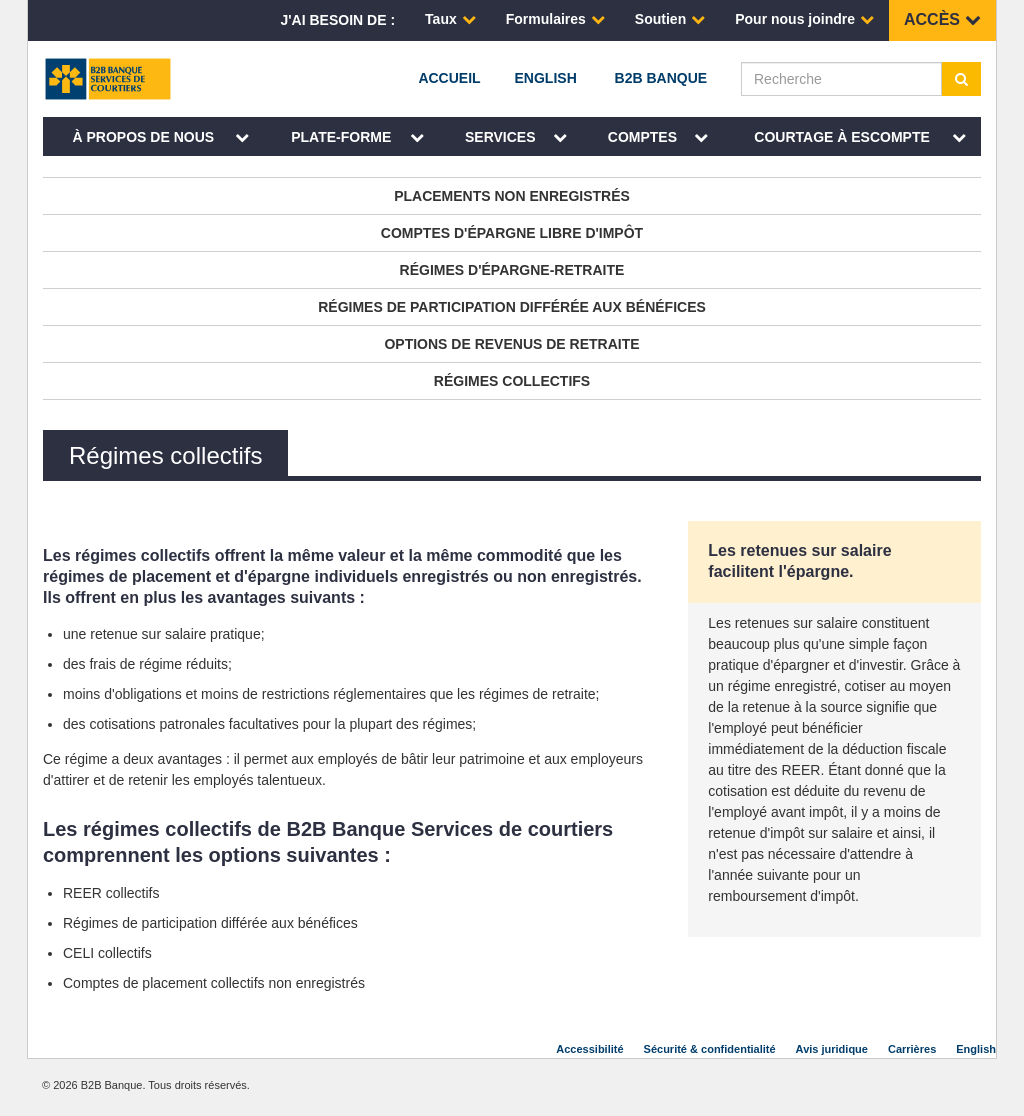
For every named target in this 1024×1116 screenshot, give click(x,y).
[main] (512, 582)
